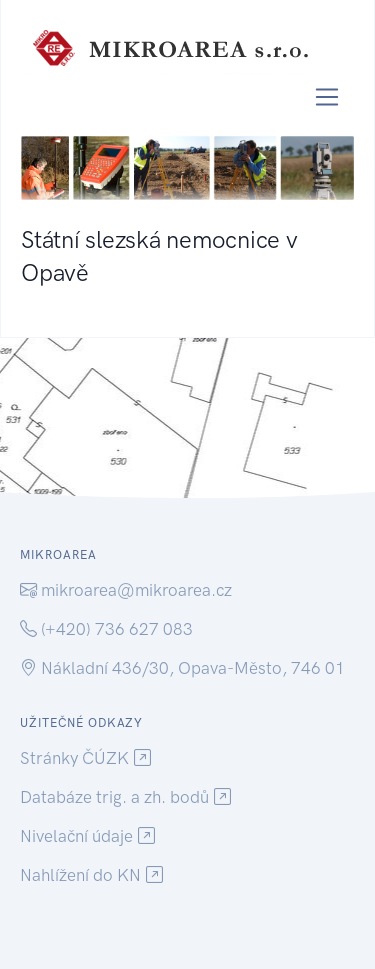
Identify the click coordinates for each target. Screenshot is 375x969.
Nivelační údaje (76, 836)
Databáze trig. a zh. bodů (114, 797)
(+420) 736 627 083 (117, 629)
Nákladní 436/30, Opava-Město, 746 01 (193, 668)
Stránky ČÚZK (74, 758)
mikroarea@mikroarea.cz (136, 590)
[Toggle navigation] (327, 97)
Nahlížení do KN (80, 875)
